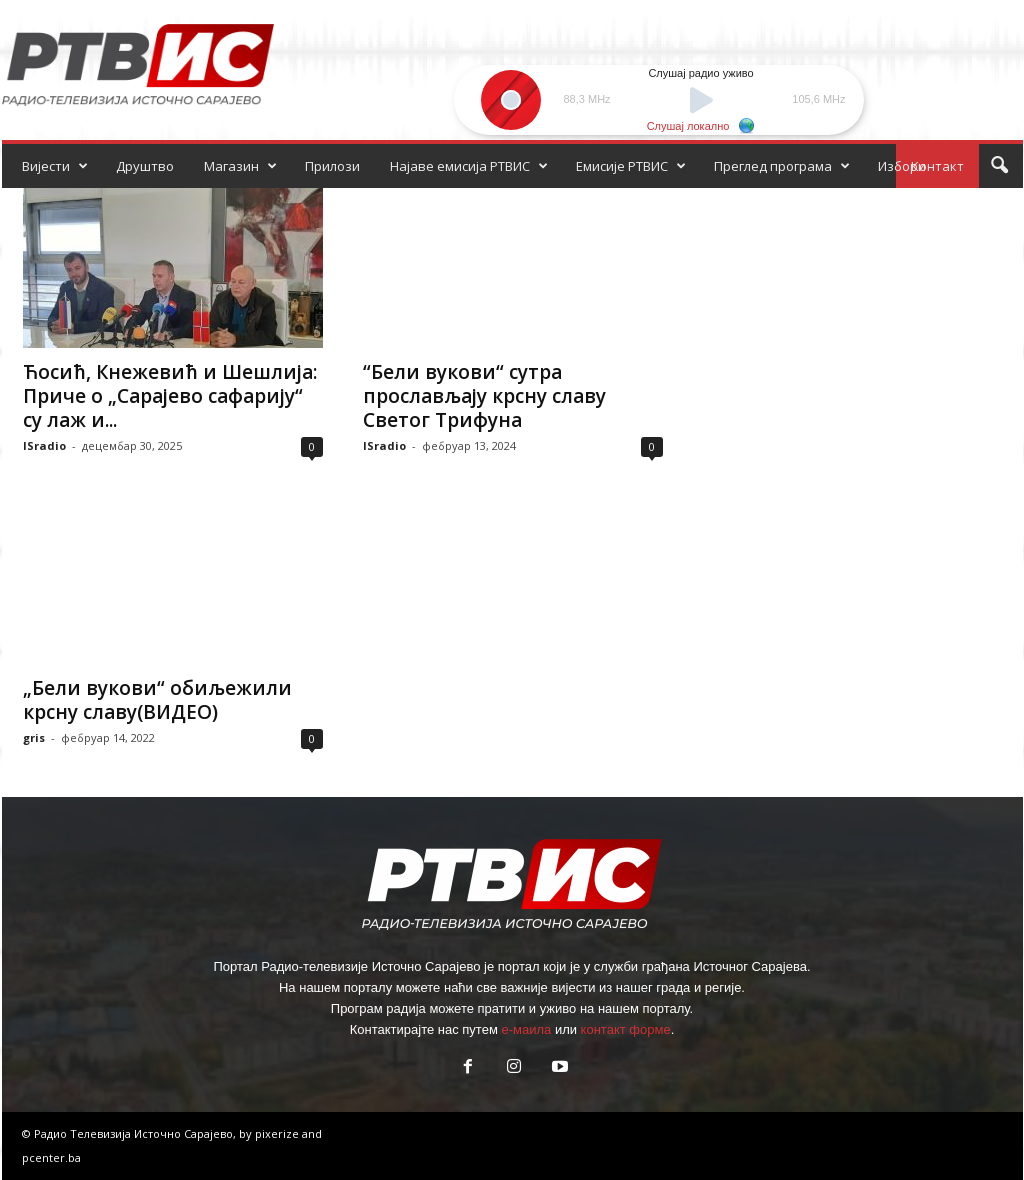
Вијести (55, 166)
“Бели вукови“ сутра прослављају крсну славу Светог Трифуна (484, 396)
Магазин (240, 166)
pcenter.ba (51, 1157)
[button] (999, 166)
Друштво (145, 166)
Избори (902, 166)
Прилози (332, 166)
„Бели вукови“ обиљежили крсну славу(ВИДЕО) (157, 700)
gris (34, 737)
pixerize (278, 1133)
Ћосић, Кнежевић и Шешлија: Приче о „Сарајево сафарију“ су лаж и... (170, 396)
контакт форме (626, 1029)
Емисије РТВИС (631, 166)
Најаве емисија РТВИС (469, 166)
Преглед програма (782, 166)
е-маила (526, 1029)
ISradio (44, 445)
